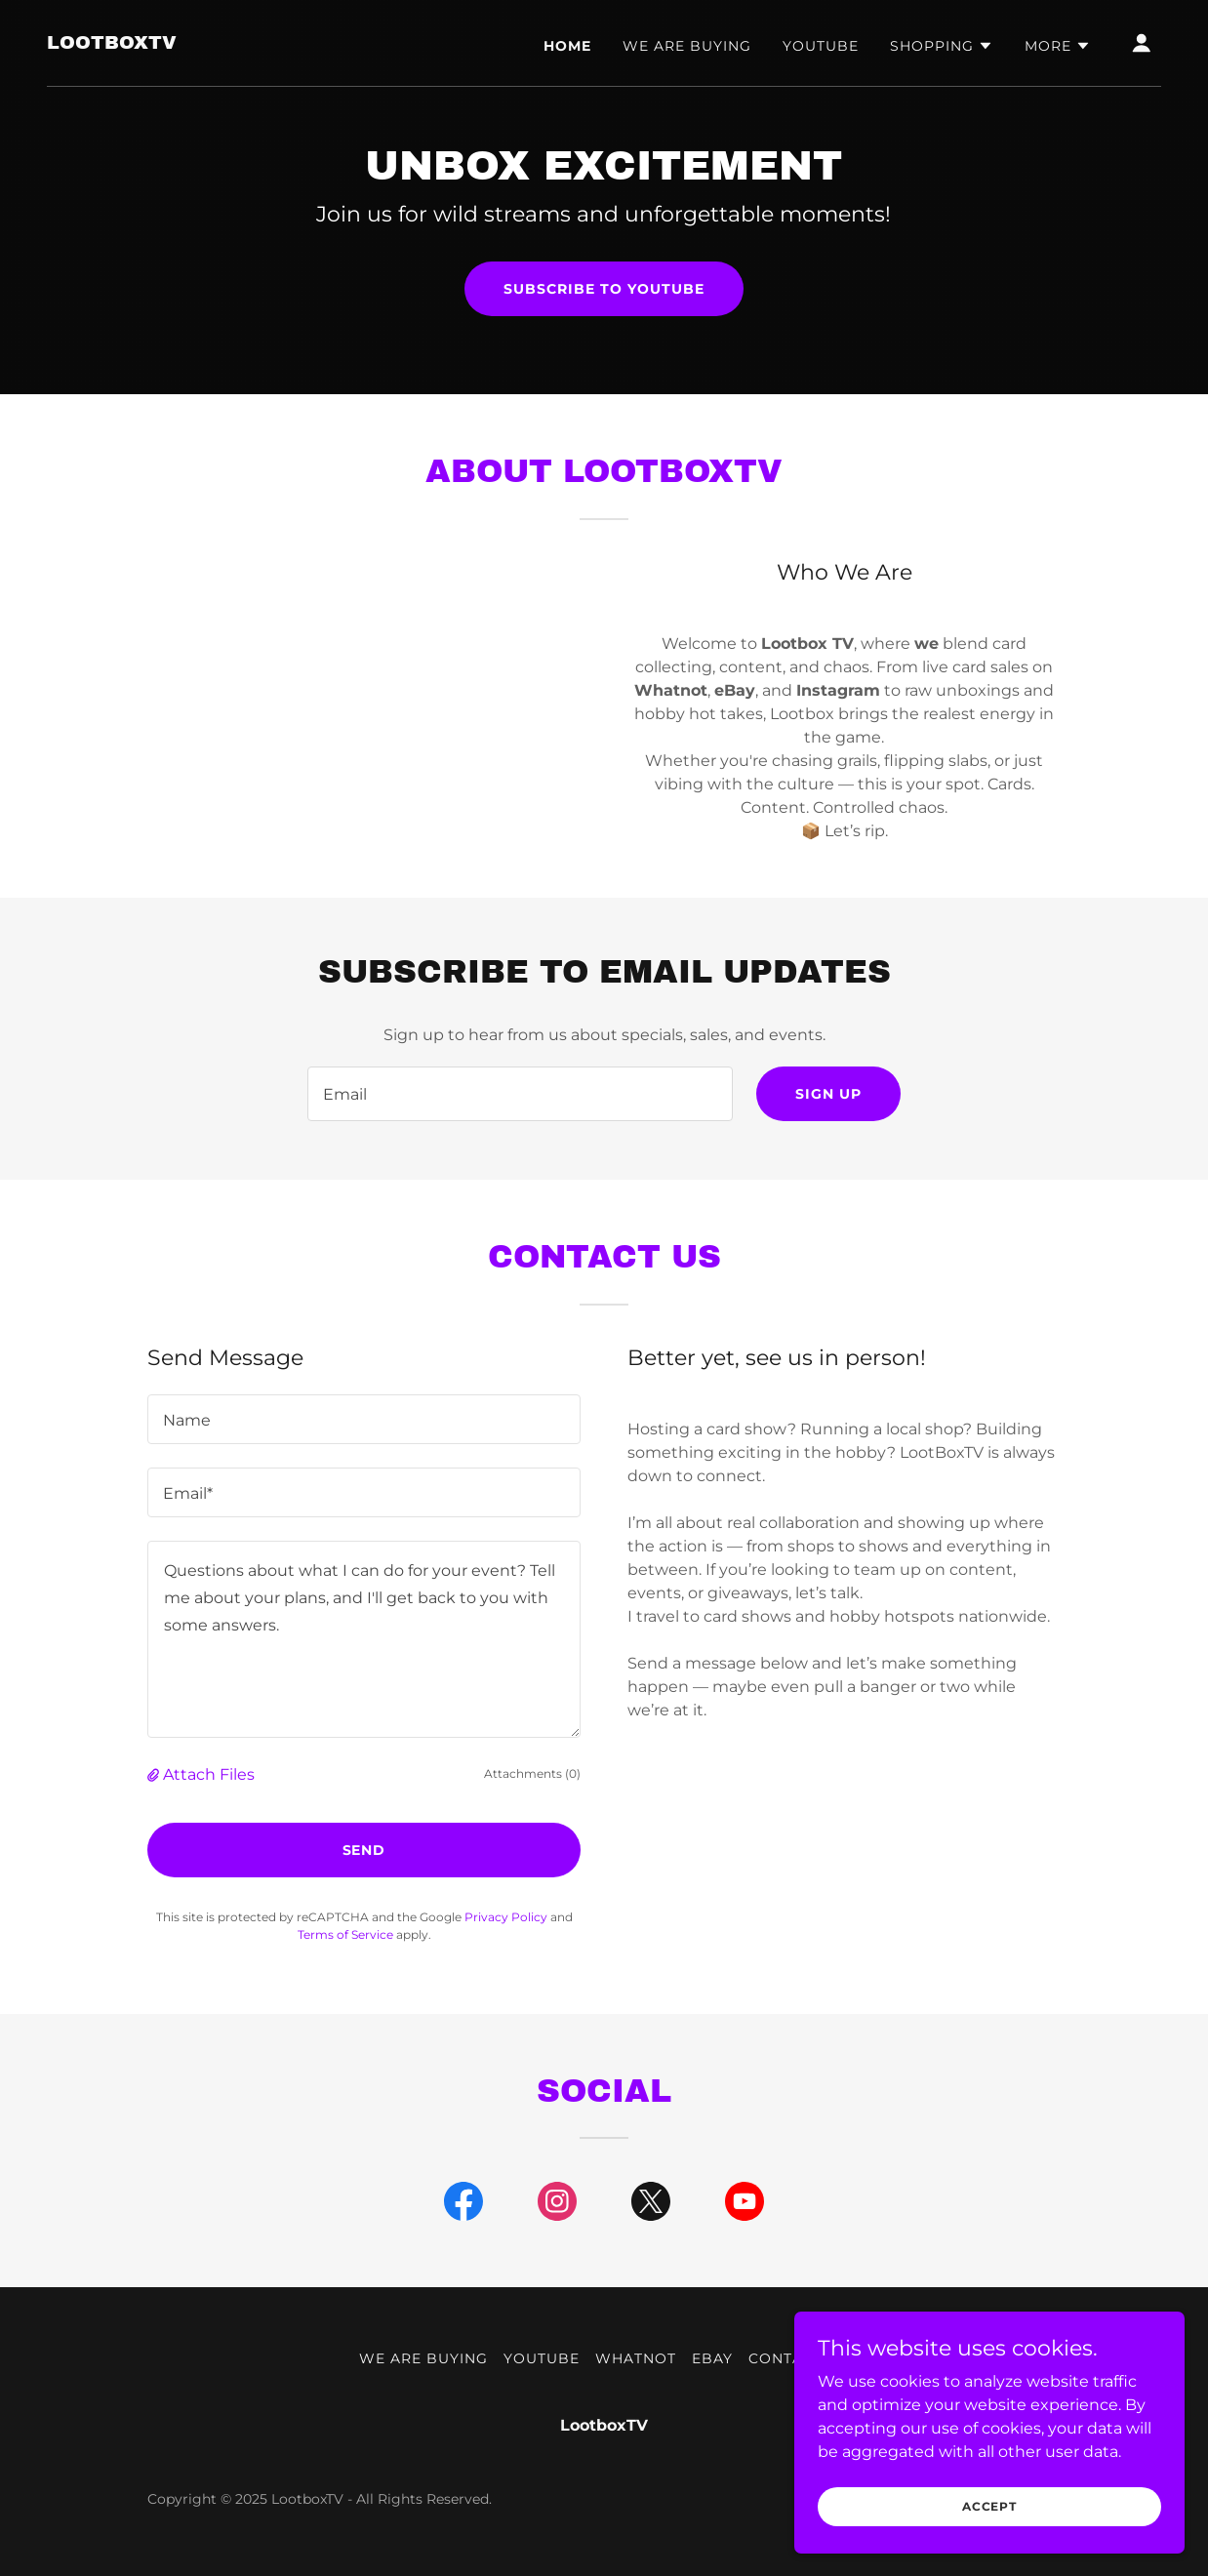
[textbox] (520, 1094)
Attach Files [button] (209, 1774)
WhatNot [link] (635, 2358)
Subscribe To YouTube (604, 289)
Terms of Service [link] (345, 1934)
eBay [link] (712, 2358)
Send (364, 1850)
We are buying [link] (687, 46)
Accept (989, 2506)
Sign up (828, 1094)
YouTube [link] (821, 46)
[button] (941, 46)
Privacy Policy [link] (505, 1917)
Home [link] (567, 46)
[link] (112, 43)
